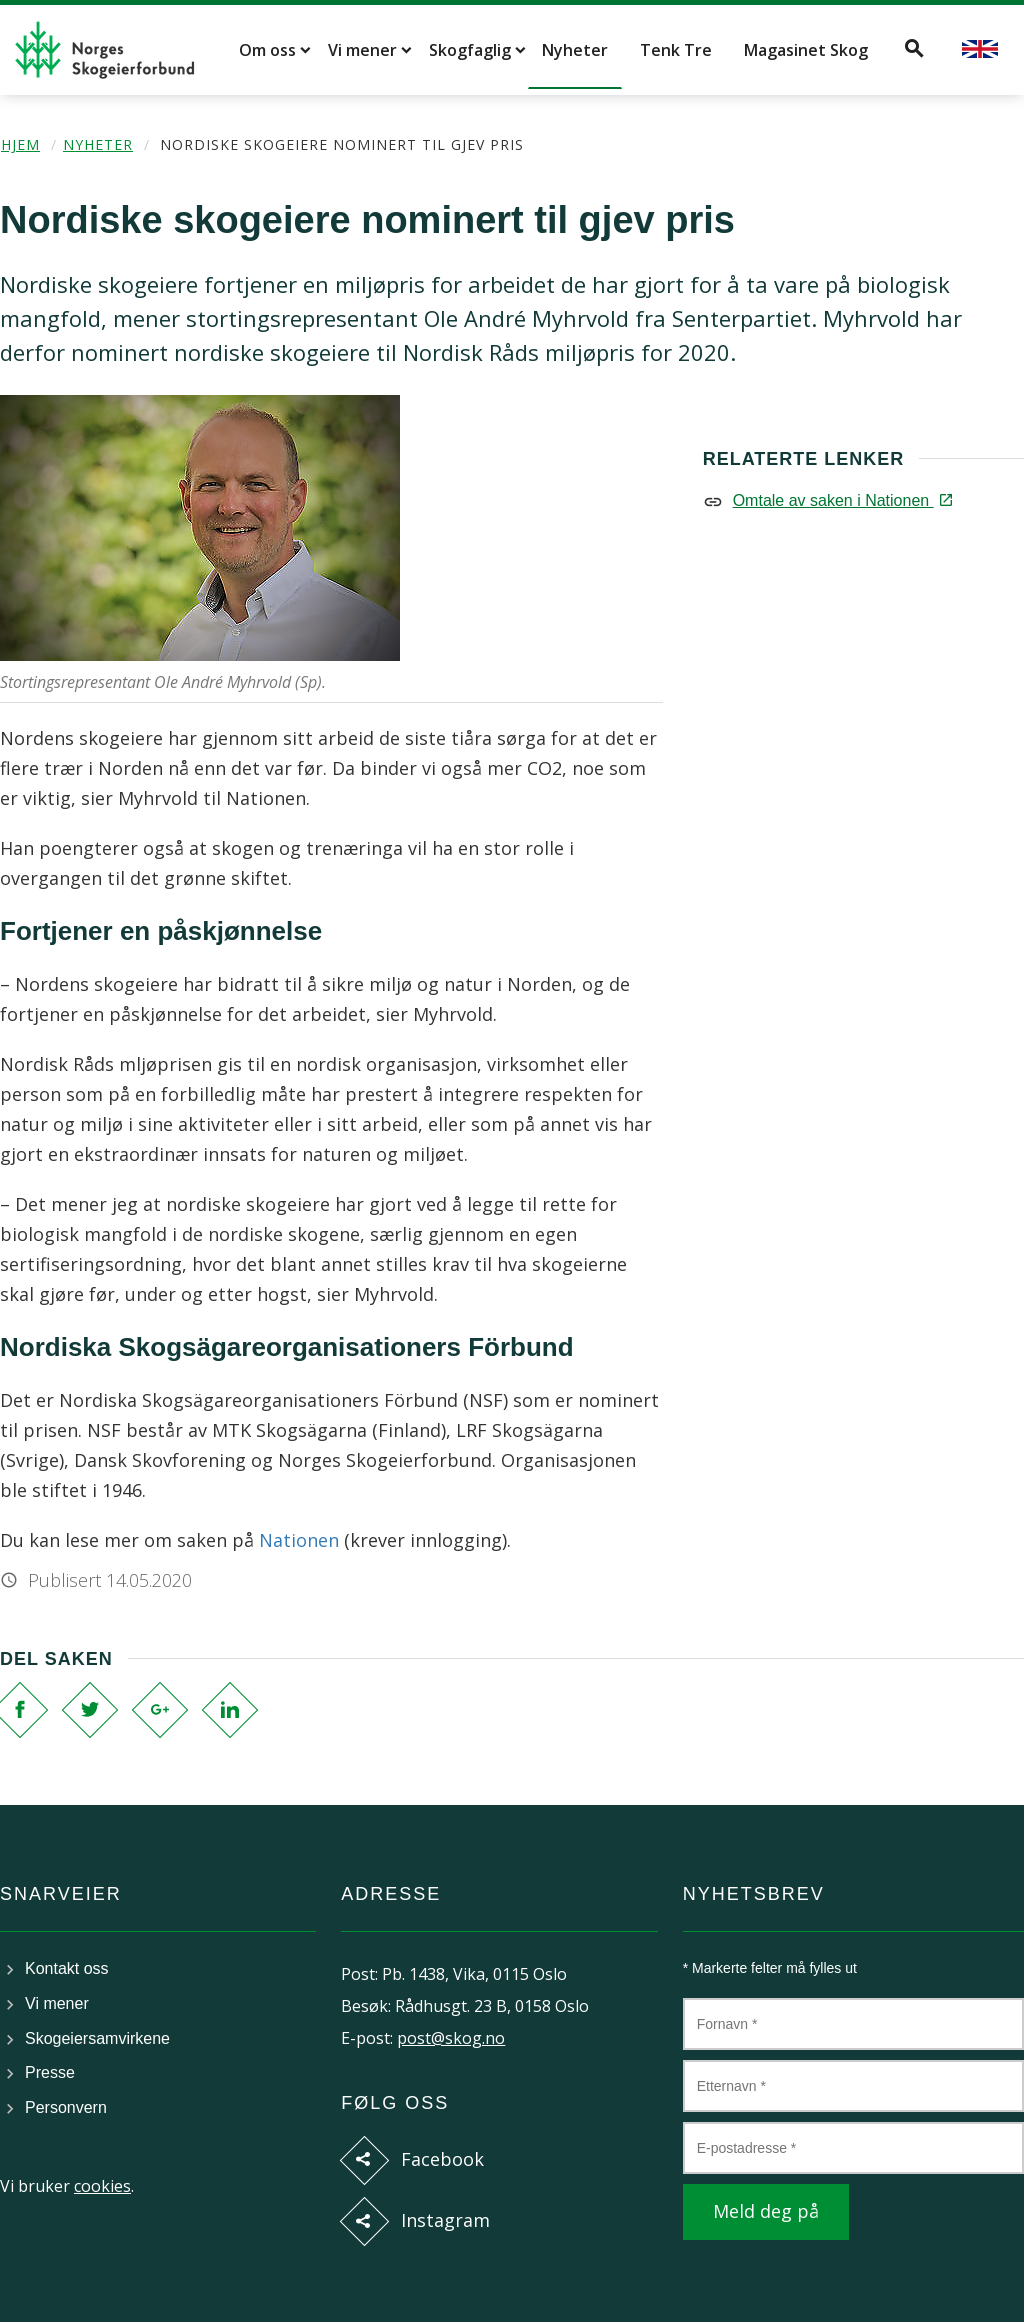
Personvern (66, 2107)
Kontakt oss (67, 1968)
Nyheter (575, 50)
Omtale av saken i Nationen (841, 500)
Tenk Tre (676, 50)
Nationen (299, 1540)
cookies (102, 2186)
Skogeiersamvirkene (97, 2038)
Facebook (442, 2159)
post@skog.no (451, 2038)
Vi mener (362, 50)
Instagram (445, 2220)
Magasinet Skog (806, 50)
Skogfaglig (470, 50)
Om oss (267, 50)
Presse (50, 2072)
